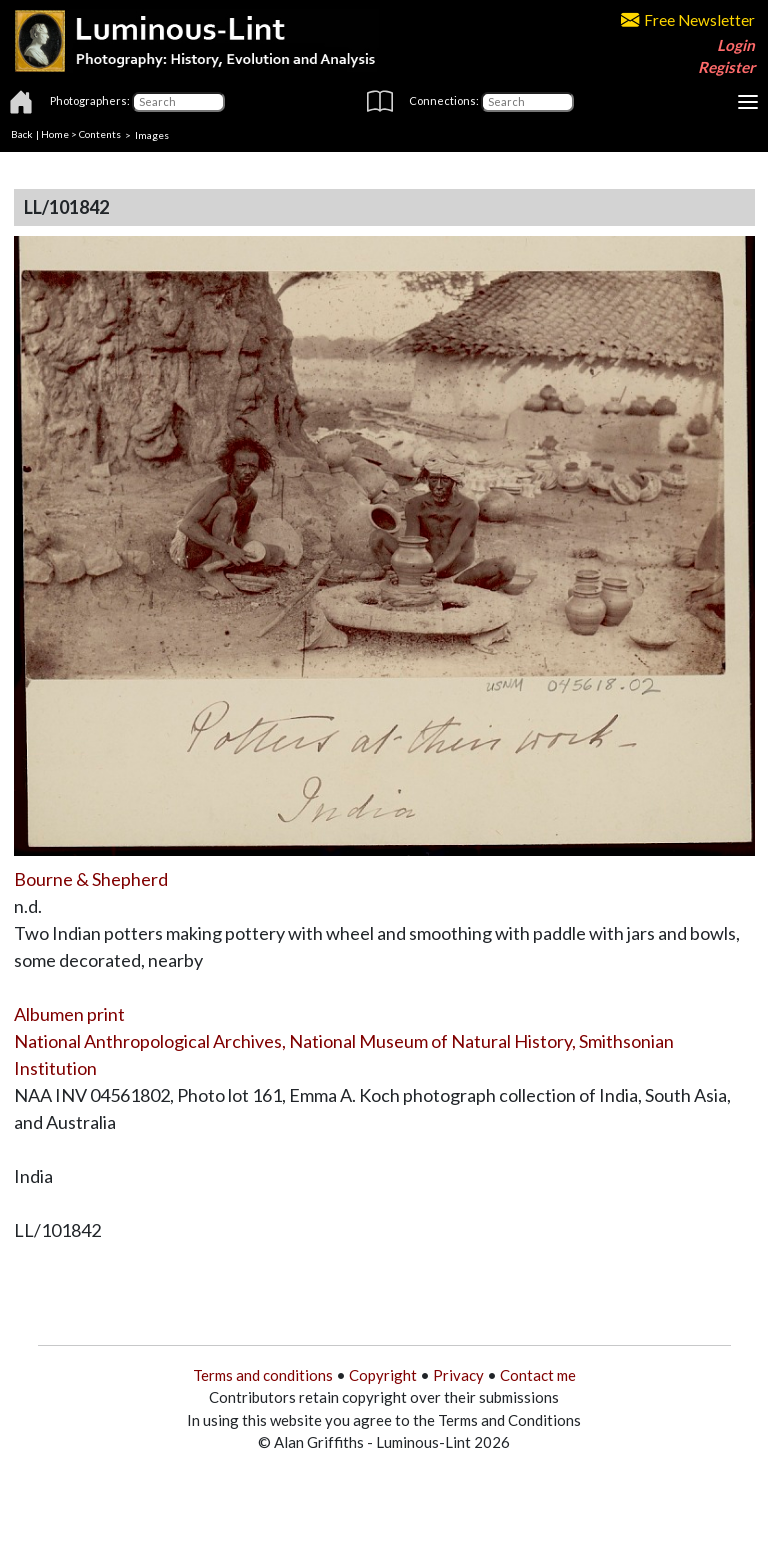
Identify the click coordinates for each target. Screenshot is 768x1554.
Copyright (383, 1375)
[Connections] (527, 102)
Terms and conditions (263, 1375)
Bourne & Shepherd (91, 879)
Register (726, 67)
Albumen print (69, 1014)
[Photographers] (178, 102)
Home (55, 134)
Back (22, 134)
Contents (100, 134)
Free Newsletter (688, 20)
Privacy (458, 1375)
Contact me (538, 1375)
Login (736, 45)
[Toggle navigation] (748, 102)
